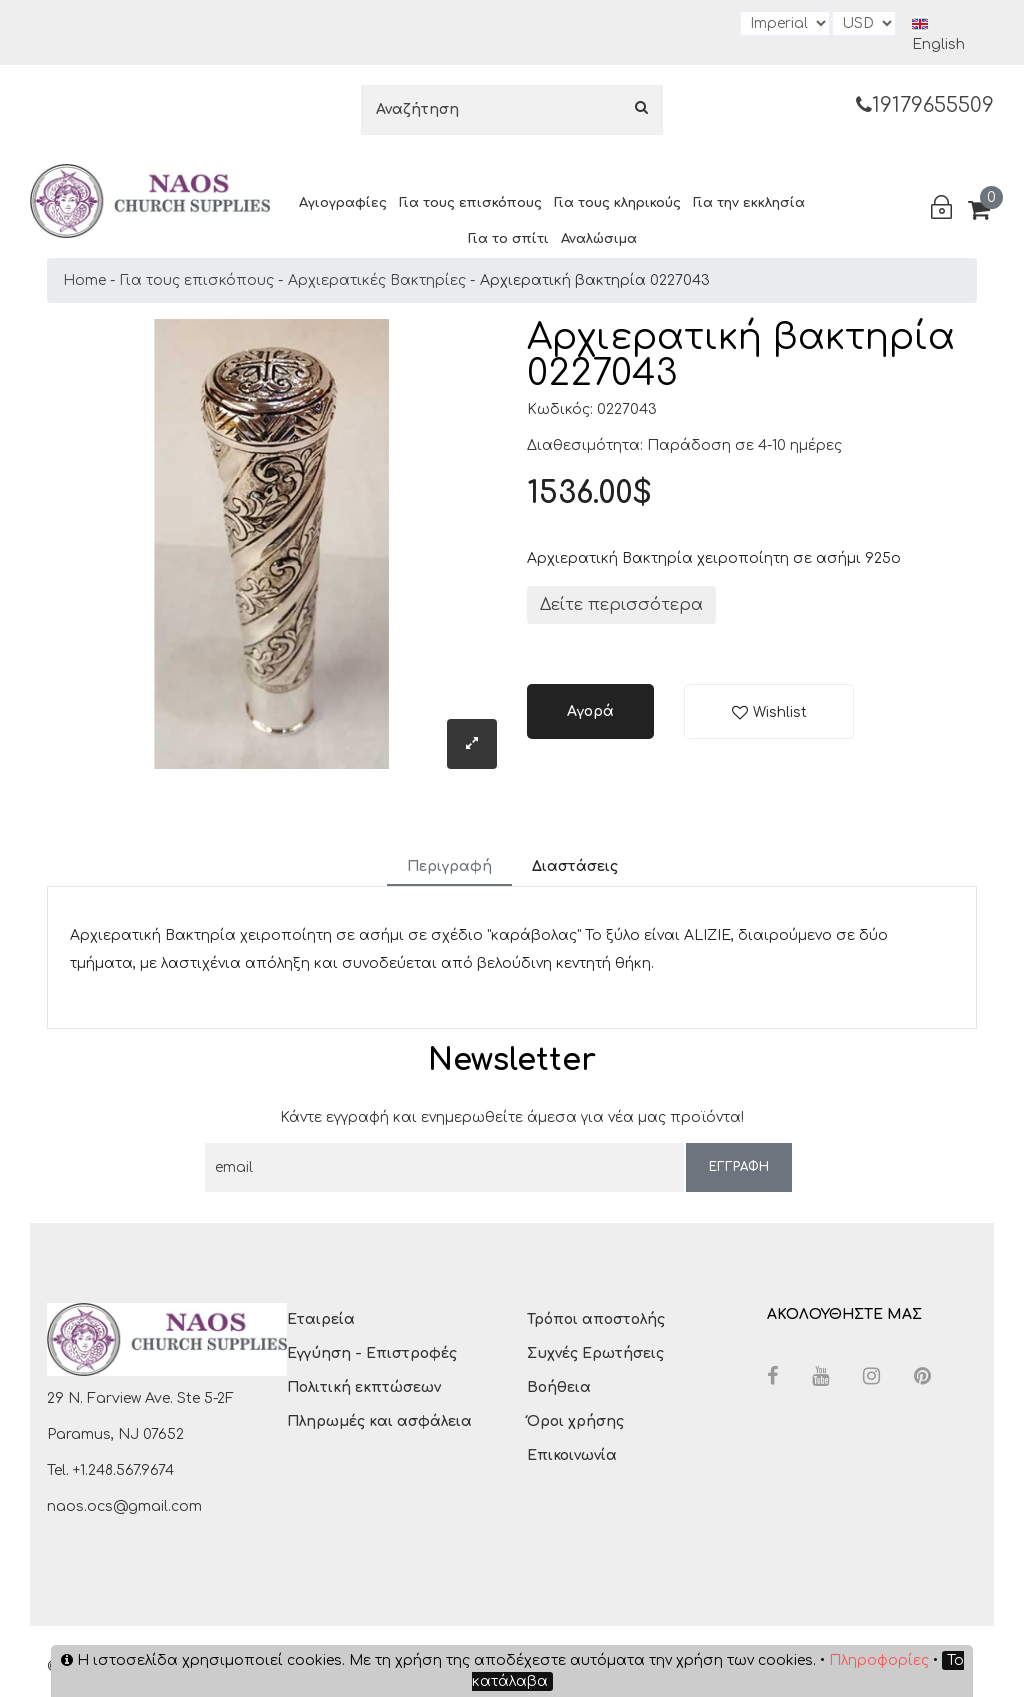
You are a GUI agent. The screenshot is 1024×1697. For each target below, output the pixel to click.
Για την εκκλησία (749, 203)
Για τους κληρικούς (617, 203)
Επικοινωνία (572, 1455)
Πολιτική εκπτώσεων (364, 1387)
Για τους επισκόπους (470, 203)
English (938, 34)
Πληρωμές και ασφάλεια (379, 1421)
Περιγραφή (449, 866)
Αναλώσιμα (599, 239)
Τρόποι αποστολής (596, 1319)
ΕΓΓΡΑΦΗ (739, 1167)
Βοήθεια (559, 1387)
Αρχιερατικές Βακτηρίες (377, 280)
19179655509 (925, 105)
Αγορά (590, 711)
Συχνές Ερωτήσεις (595, 1353)
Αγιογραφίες (343, 203)
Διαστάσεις (575, 866)
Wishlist (780, 712)
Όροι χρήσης (575, 1421)
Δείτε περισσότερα (621, 605)
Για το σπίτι (508, 239)
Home (84, 280)
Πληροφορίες (879, 1660)
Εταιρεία (321, 1319)
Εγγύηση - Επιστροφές (372, 1353)
